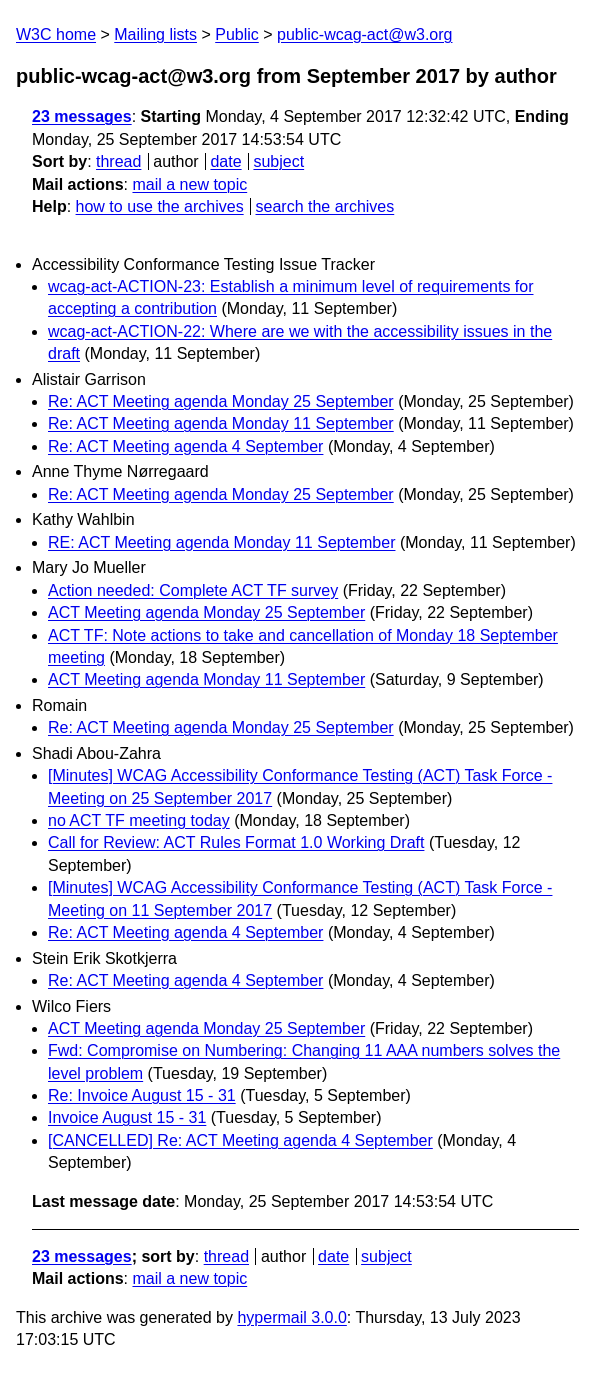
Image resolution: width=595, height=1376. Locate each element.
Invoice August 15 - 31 (127, 1117)
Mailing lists (155, 34)
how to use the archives (160, 206)
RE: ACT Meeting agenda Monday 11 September (221, 542)
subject (278, 161)
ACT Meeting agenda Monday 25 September (206, 612)
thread (118, 161)
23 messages (82, 116)
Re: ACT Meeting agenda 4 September (185, 446)
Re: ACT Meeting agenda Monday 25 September (221, 401)
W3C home (56, 34)
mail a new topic (189, 184)
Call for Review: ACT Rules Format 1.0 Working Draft (236, 842)
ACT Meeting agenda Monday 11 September (206, 679)
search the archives (325, 206)
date (225, 161)
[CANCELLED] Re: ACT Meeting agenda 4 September (240, 1140)
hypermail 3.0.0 (291, 1317)
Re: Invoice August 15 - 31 (142, 1095)
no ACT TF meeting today (139, 820)
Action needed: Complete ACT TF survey (193, 590)
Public (237, 34)
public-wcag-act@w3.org (364, 34)
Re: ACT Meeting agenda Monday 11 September (221, 423)
